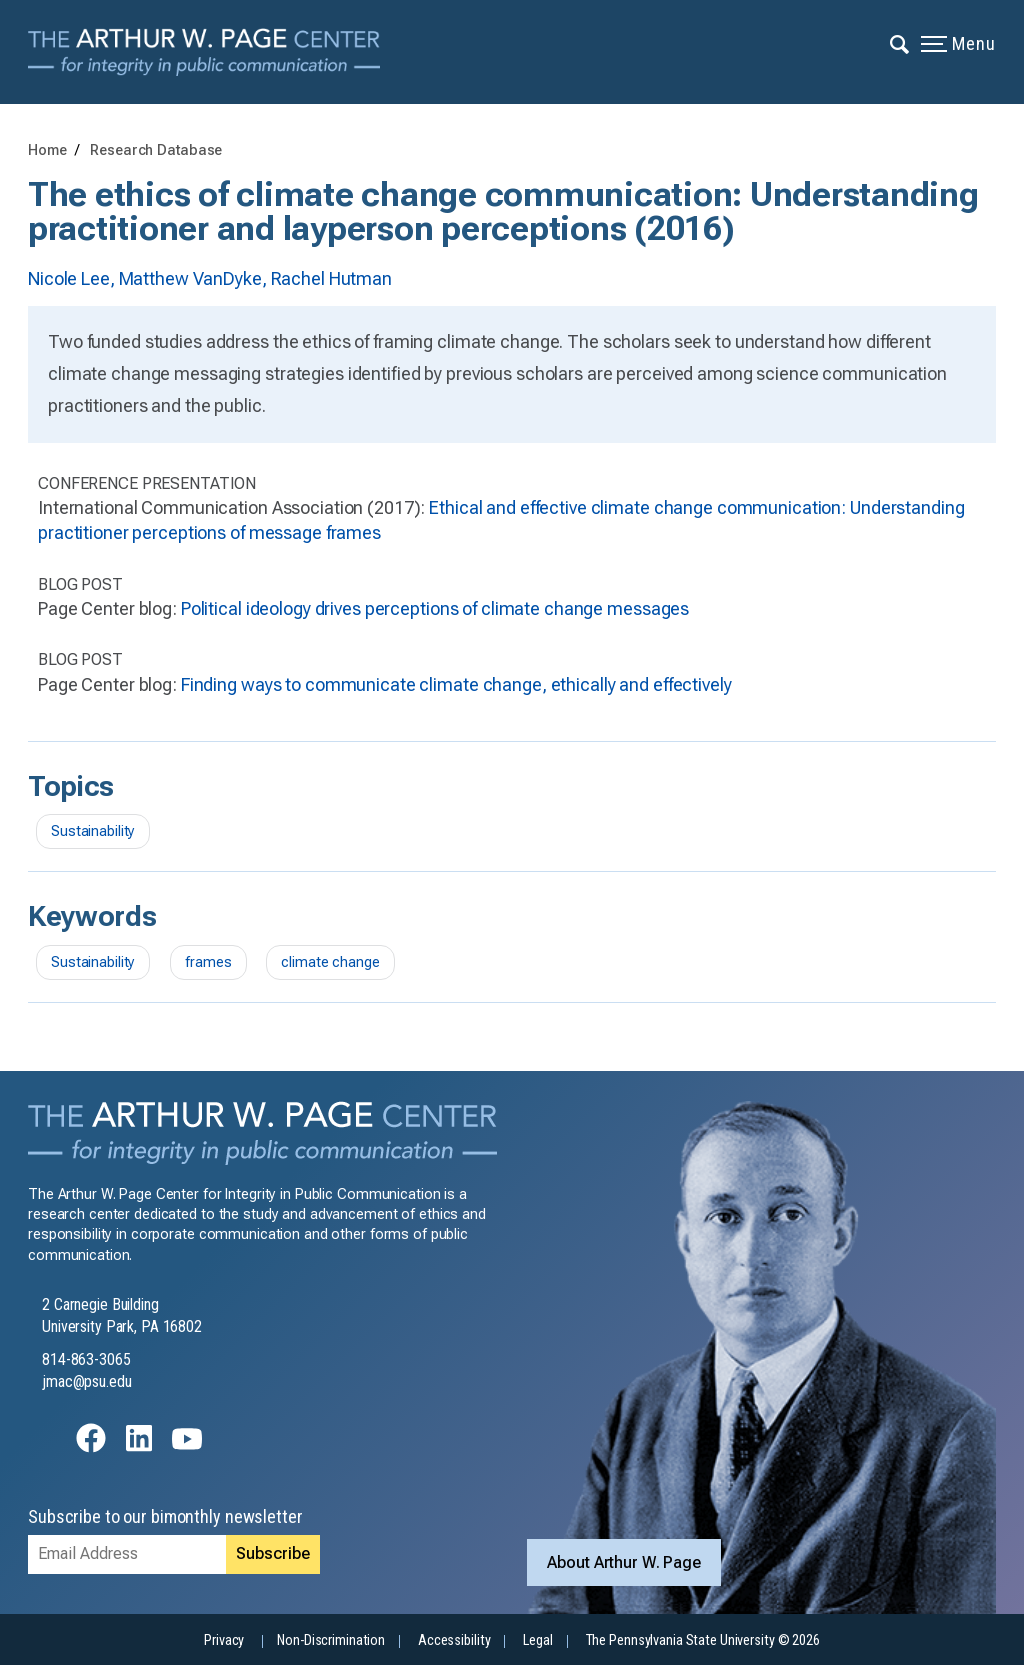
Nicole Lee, (73, 278)
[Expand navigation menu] (900, 43)
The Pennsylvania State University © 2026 (703, 1640)
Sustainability (93, 831)
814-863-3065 (86, 1359)
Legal (537, 1640)
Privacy (224, 1640)
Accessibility (454, 1640)
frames (208, 962)
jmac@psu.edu (87, 1381)
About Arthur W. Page (624, 1562)
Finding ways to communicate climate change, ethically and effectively (456, 684)
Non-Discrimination (331, 1640)
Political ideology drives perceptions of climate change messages (435, 608)
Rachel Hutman (331, 278)
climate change (330, 962)
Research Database (156, 150)
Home (47, 150)
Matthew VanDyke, (195, 278)
